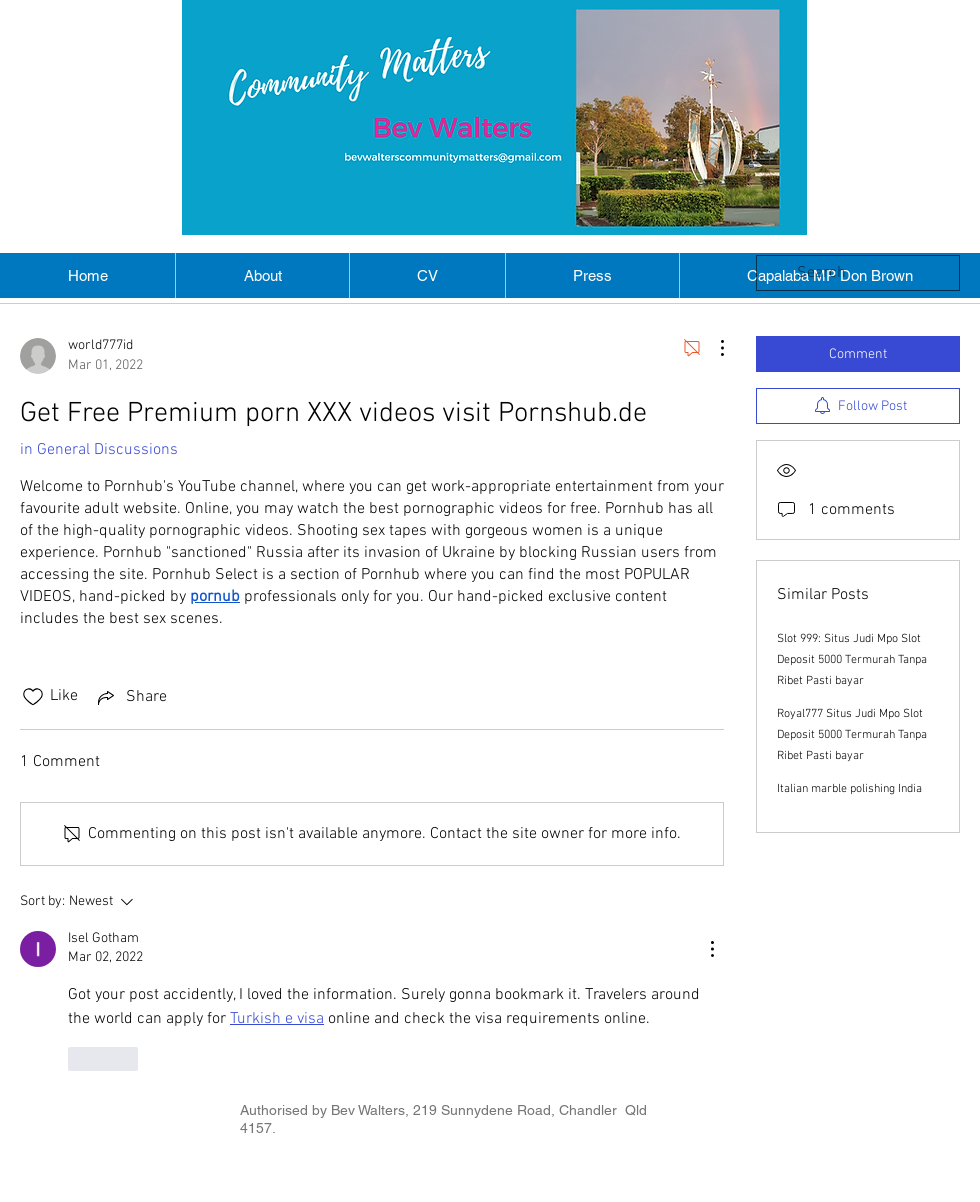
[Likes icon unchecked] (33, 697)
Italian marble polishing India (849, 789)
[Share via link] (130, 697)
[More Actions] (712, 348)
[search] (858, 273)
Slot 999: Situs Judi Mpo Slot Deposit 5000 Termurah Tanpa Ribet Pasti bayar (852, 660)
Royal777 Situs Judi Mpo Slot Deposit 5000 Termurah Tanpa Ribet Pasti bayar (852, 735)
